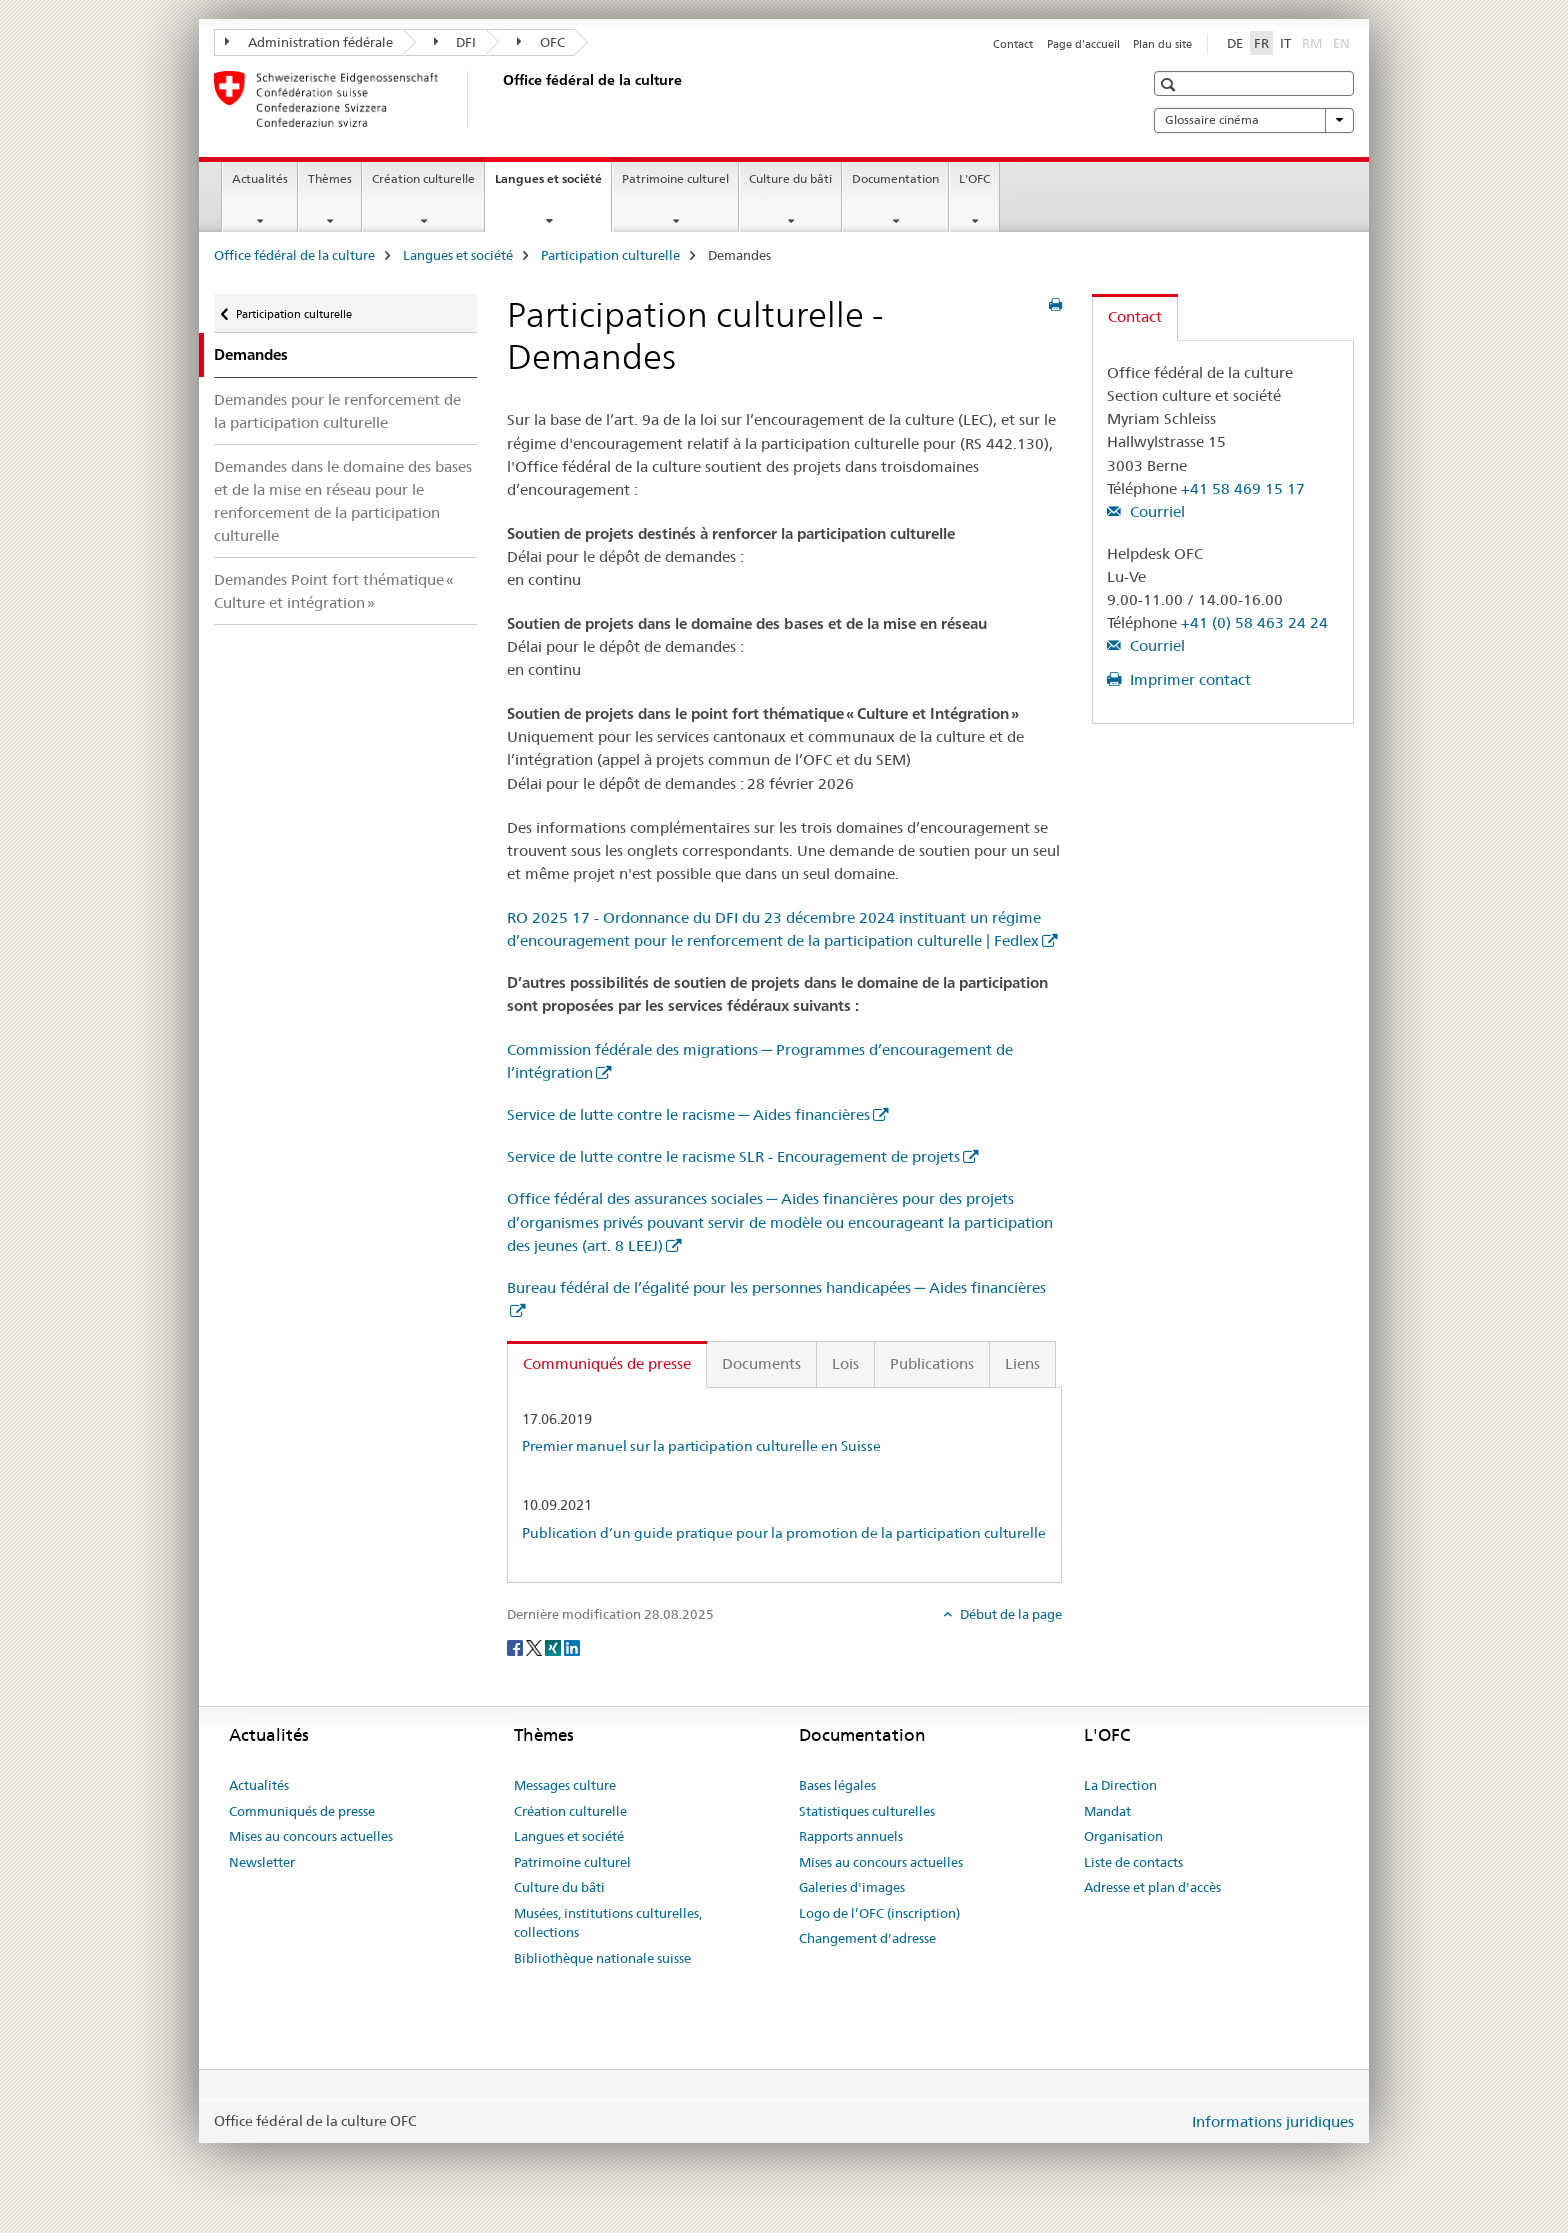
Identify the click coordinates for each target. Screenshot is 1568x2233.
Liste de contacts (1133, 1862)
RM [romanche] (1314, 42)
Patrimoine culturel (675, 178)
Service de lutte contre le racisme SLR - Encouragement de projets (733, 1156)
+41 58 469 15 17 (1243, 488)
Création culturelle (423, 178)
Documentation (895, 178)
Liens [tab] (1022, 1363)
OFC (541, 42)
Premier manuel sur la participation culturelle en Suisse (701, 1446)
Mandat (1107, 1811)
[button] (1170, 84)
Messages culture (565, 1785)
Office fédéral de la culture (294, 255)
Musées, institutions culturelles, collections (608, 1923)
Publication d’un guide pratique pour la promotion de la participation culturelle (784, 1533)
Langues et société (553, 185)
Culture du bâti (790, 178)
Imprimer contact (1188, 679)
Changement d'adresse (867, 1938)
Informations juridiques (1273, 2121)
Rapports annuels (851, 1836)
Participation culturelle (610, 255)
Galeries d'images (852, 1887)
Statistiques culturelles (867, 1811)
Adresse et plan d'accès (1152, 1887)
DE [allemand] (1235, 43)
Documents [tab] (761, 1363)
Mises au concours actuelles (311, 1836)
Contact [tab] (1135, 316)
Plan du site (1162, 44)
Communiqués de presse (302, 1811)
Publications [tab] (932, 1363)
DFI (455, 42)
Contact (1013, 44)
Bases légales (837, 1785)
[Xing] (554, 1647)
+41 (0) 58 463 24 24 (1254, 622)
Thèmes (330, 178)
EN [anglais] (1343, 42)
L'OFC (974, 178)
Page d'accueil (1083, 44)
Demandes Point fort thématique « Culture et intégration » (334, 591)
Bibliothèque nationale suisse (602, 1958)
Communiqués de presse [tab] (607, 1363)
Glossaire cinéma (1254, 120)
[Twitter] (535, 1647)
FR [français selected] (1261, 43)
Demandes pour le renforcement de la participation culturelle (337, 411)
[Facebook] (516, 1647)
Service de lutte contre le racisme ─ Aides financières (689, 1114)
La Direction (1120, 1785)
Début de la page (1009, 1614)
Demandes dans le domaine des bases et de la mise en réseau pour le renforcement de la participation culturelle (343, 501)
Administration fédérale (309, 42)
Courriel (1155, 511)
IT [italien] (1285, 43)
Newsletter (262, 1862)
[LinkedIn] (572, 1647)
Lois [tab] (845, 1363)
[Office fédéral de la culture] (499, 99)
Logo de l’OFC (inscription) (879, 1913)
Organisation (1123, 1836)
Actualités (260, 178)
